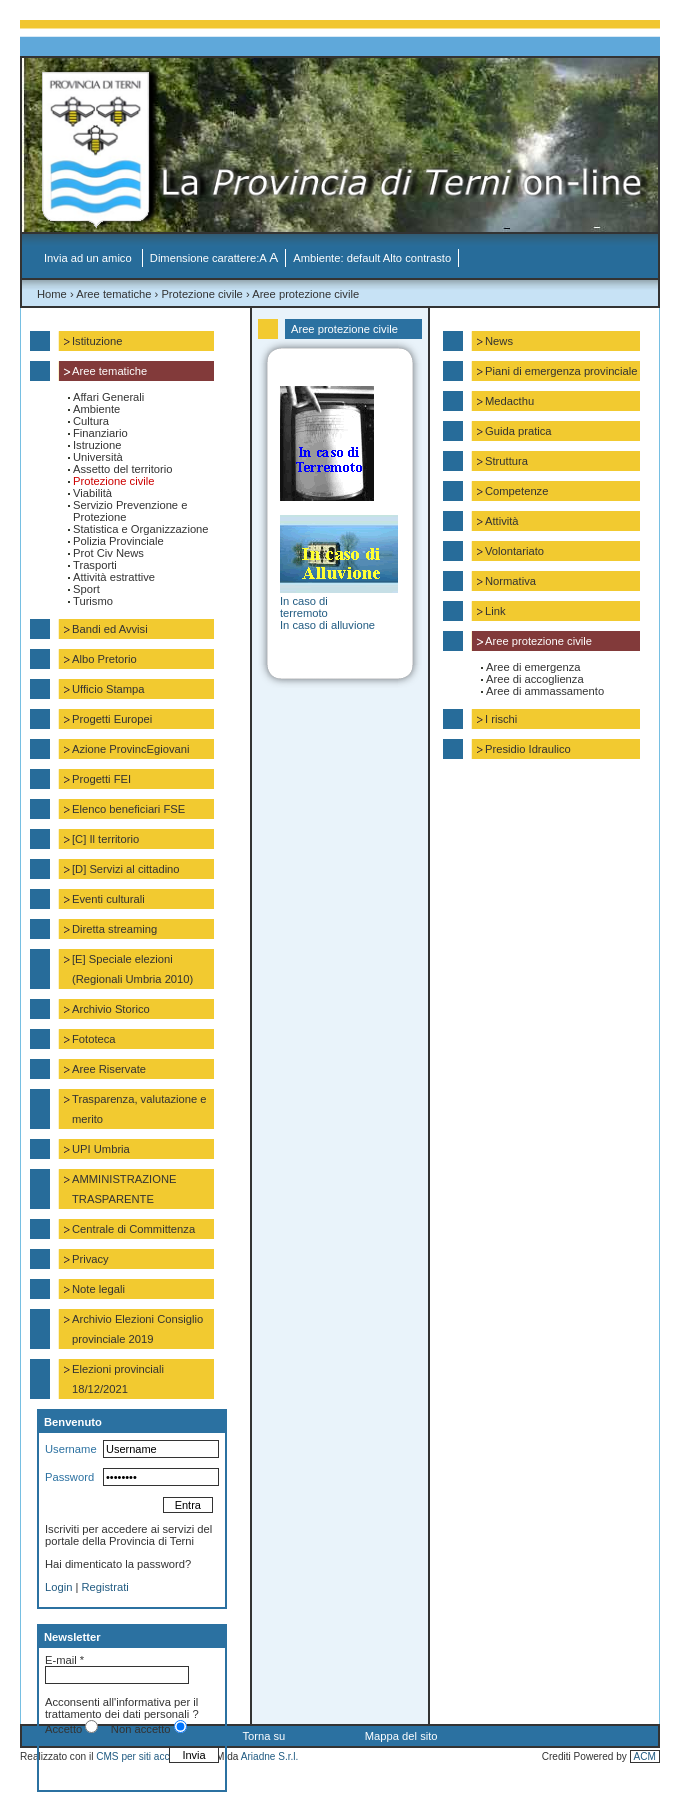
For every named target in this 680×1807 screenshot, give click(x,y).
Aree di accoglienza (535, 679)
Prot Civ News (108, 553)
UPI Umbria (101, 1149)
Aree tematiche (113, 294)
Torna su (263, 1736)
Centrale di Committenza (133, 1229)
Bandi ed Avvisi (110, 629)
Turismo (93, 601)
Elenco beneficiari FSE (128, 809)
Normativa (510, 581)
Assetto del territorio (123, 469)
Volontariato (514, 551)
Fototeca (94, 1039)
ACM (645, 1756)
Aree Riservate (109, 1069)
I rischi (501, 719)
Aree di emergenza (533, 667)
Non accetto (141, 1729)
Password (69, 1477)
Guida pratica (518, 431)
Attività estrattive (114, 577)
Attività (502, 521)
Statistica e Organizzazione (141, 529)
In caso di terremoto (304, 607)
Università (98, 457)
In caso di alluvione (327, 625)
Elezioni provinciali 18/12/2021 (118, 1379)
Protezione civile (201, 294)
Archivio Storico (111, 1009)
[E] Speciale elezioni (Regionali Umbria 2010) (132, 969)
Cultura (91, 421)
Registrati (105, 1587)
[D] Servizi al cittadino (126, 869)
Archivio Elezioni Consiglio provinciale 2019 (137, 1329)
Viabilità (92, 493)
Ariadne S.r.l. (270, 1756)
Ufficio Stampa (108, 689)
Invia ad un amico (89, 258)
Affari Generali (108, 397)
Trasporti (95, 565)
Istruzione (97, 445)
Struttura (506, 461)
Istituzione (97, 341)
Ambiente (96, 409)
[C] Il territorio (105, 839)
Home (52, 294)
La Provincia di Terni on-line (347, 150)
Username (71, 1449)
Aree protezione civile (305, 294)
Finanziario (100, 433)
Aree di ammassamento (545, 691)
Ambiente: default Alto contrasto (372, 258)
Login (58, 1587)
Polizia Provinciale (118, 541)
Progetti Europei (112, 719)
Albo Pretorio (104, 659)
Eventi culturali (108, 899)
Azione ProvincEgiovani (131, 749)
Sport (86, 589)
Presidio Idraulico (528, 749)
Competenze (516, 491)
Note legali (98, 1289)
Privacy (90, 1259)
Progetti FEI (101, 779)
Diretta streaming (114, 929)
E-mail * (64, 1660)
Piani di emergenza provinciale (561, 371)
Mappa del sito (401, 1736)
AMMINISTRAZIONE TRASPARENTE (124, 1189)
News (499, 341)
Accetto (63, 1729)
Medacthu (509, 401)
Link (495, 611)
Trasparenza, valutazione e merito (139, 1109)
